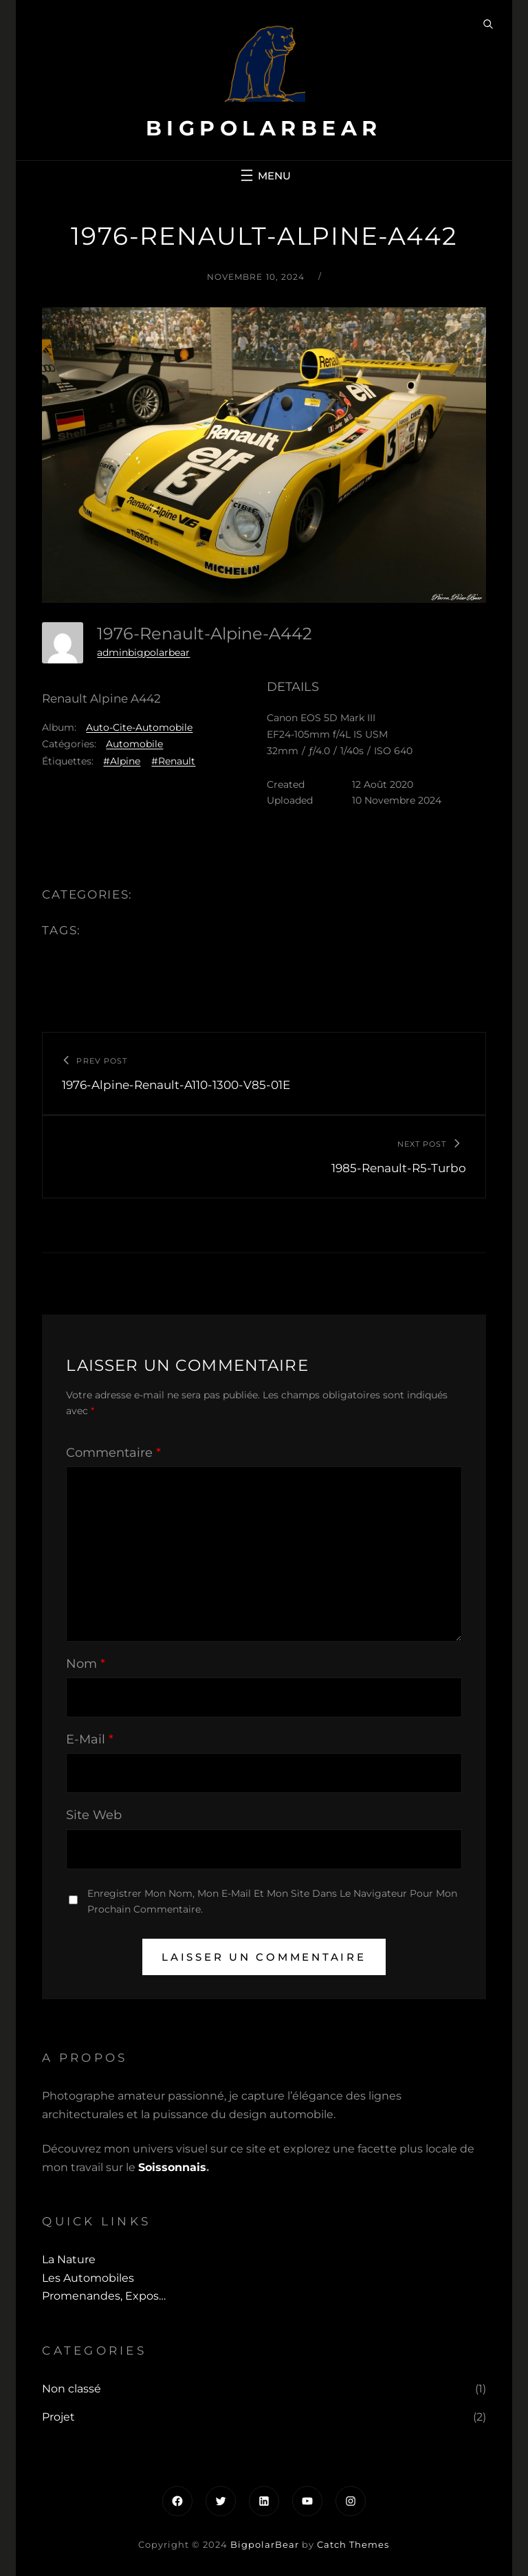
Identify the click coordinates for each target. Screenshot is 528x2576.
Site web (94, 1815)
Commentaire (113, 1452)
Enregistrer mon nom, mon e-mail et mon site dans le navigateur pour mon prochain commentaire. (272, 1901)
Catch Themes (353, 2544)
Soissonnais (172, 2167)
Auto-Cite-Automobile (139, 727)
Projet (58, 2416)
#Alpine (121, 761)
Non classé (71, 2388)
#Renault (173, 761)
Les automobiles (88, 2278)
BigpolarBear (264, 128)
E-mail (89, 1739)
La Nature (69, 2259)
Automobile (134, 744)
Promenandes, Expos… (104, 2295)
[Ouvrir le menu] (264, 175)
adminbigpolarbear (143, 652)
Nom (85, 1663)
